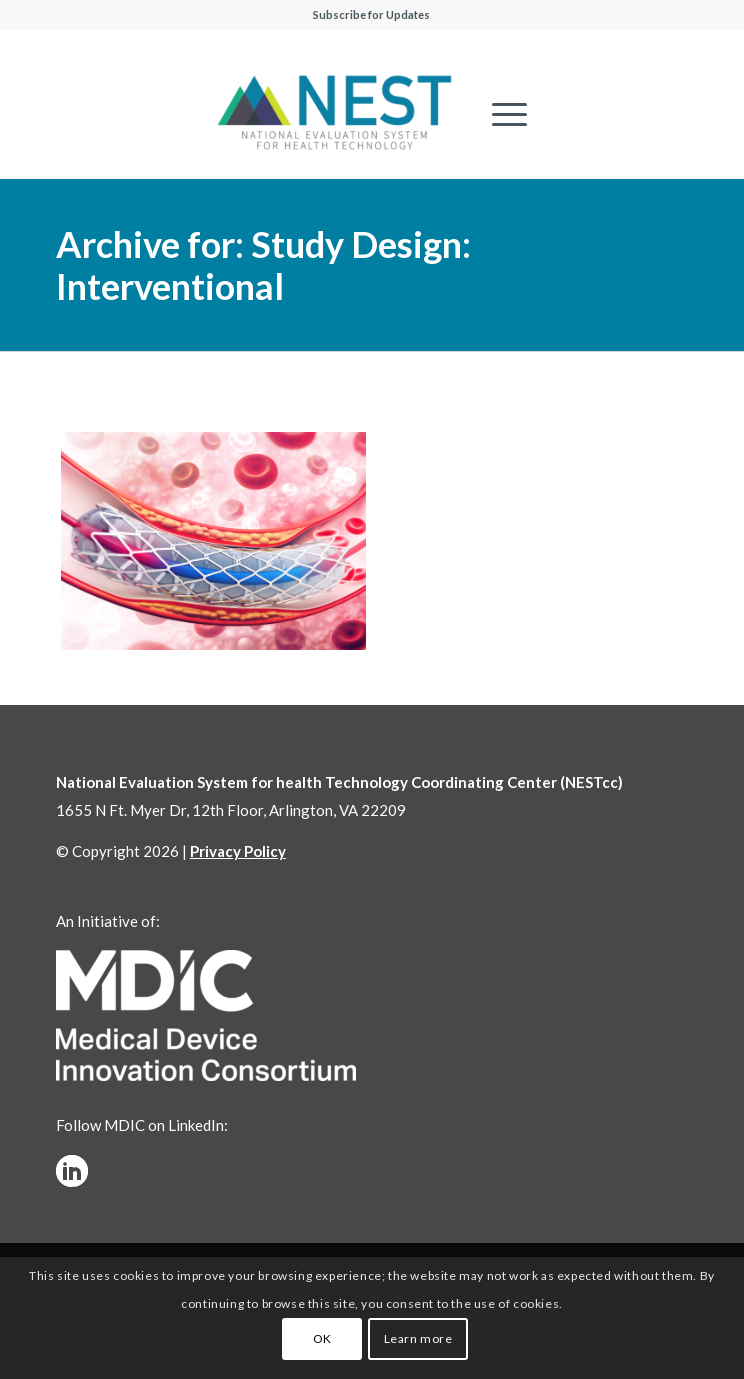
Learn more (418, 1338)
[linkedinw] (72, 1171)
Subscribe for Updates (371, 14)
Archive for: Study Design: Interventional (263, 265)
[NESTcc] (334, 114)
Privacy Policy (238, 851)
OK (322, 1338)
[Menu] (499, 114)
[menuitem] (499, 114)
